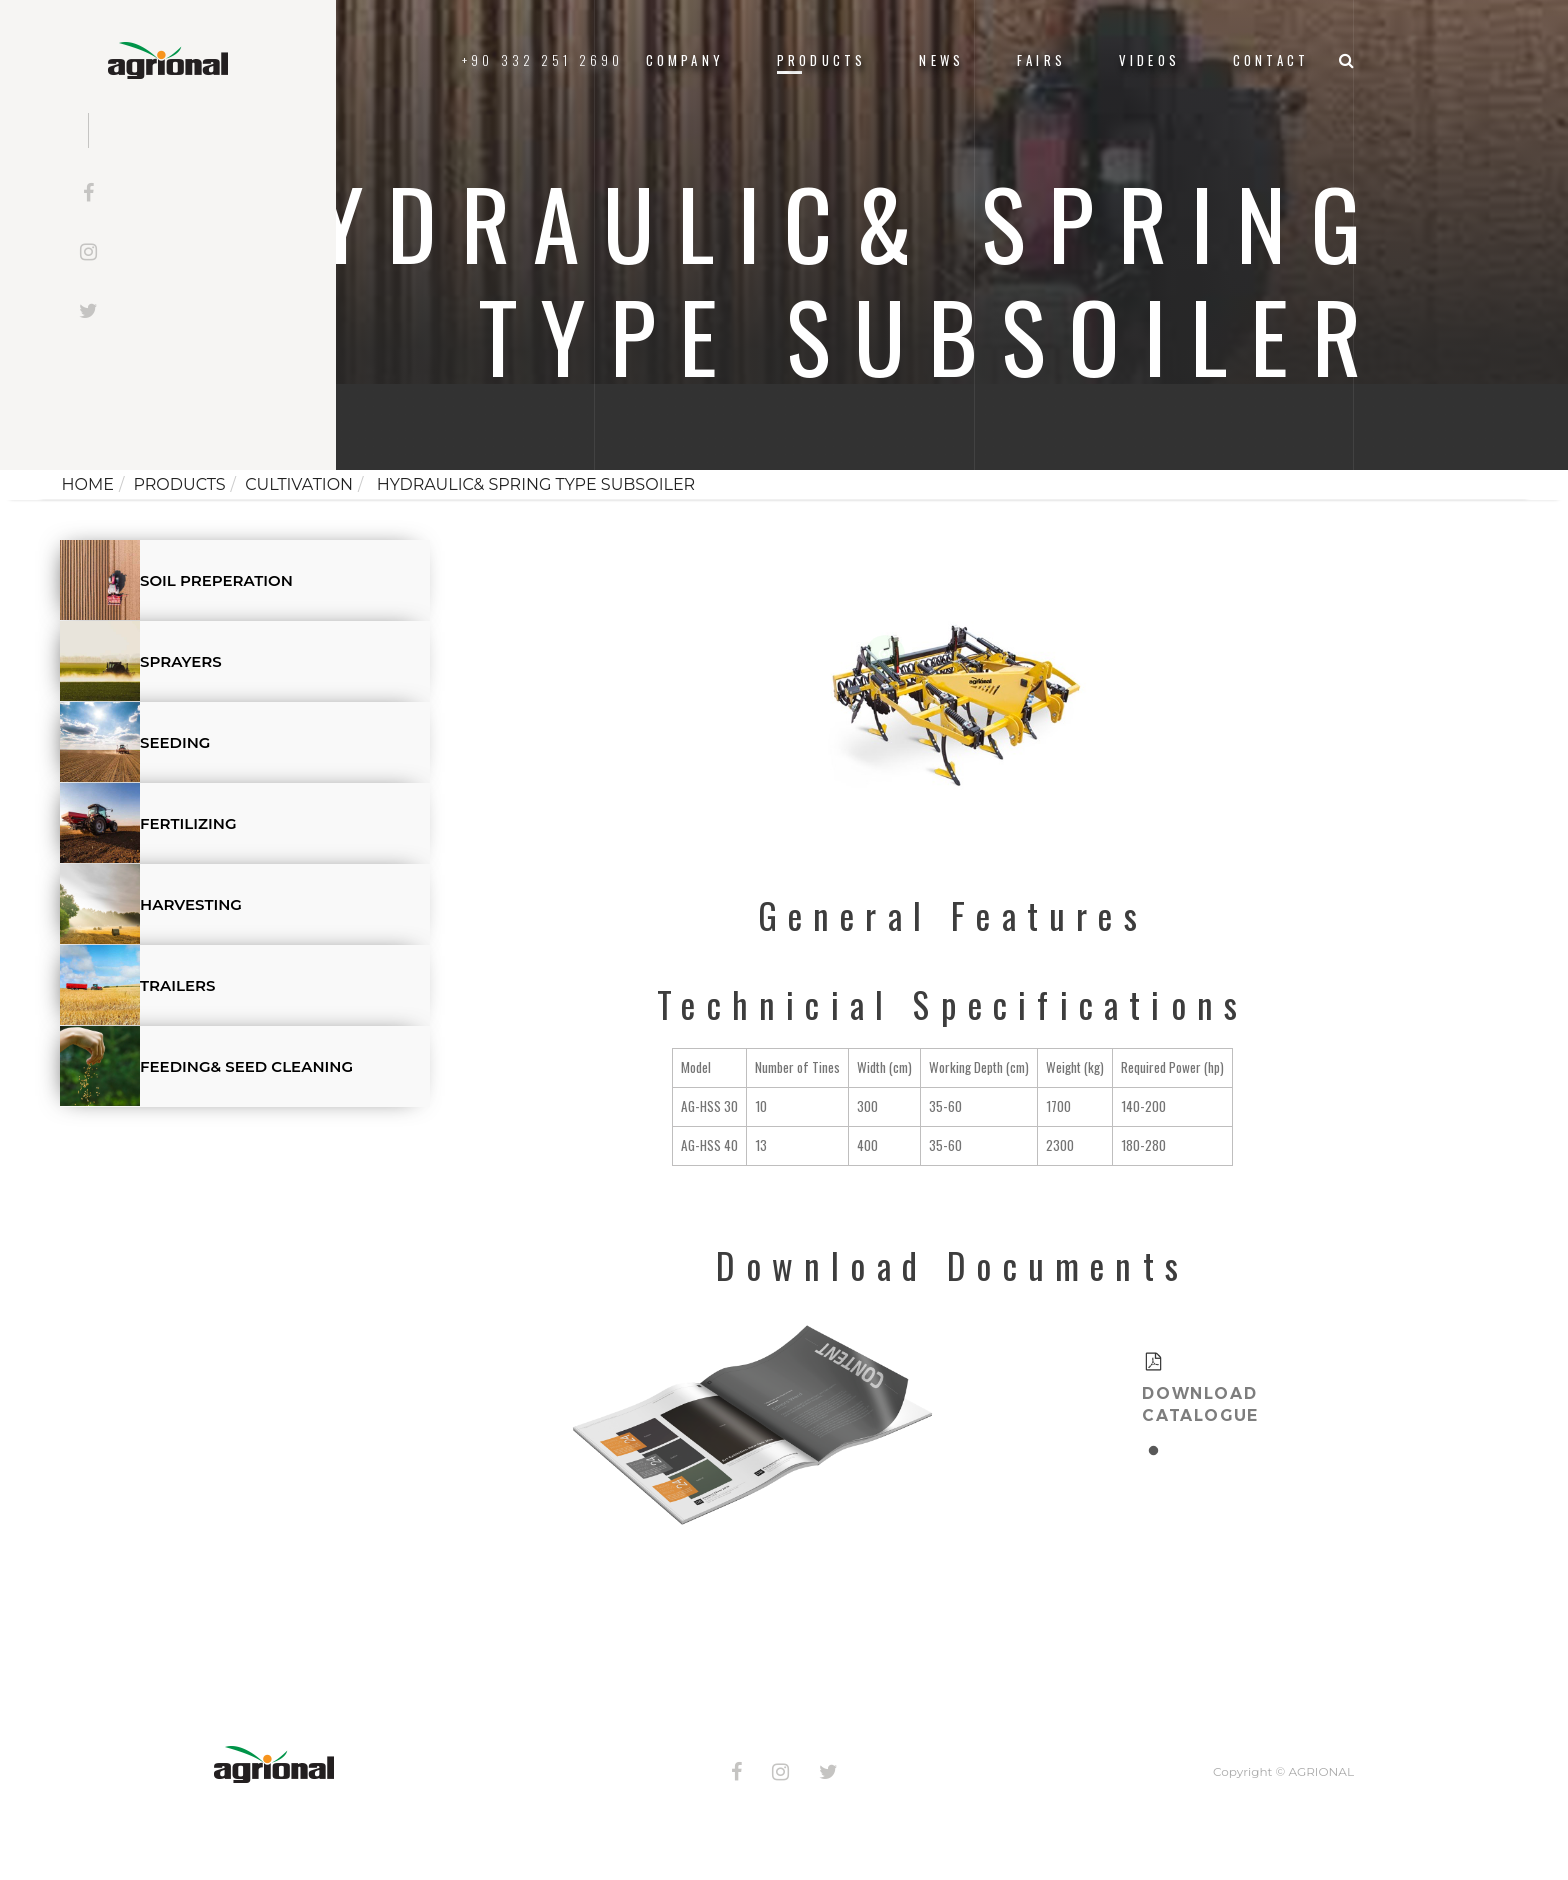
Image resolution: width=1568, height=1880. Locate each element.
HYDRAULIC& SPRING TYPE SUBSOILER (534, 484)
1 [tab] (1154, 1445)
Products (821, 60)
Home (87, 484)
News (941, 60)
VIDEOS (1149, 60)
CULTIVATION (299, 484)
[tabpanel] (1153, 1387)
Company (685, 60)
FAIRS (1041, 60)
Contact (1271, 60)
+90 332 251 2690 (542, 60)
